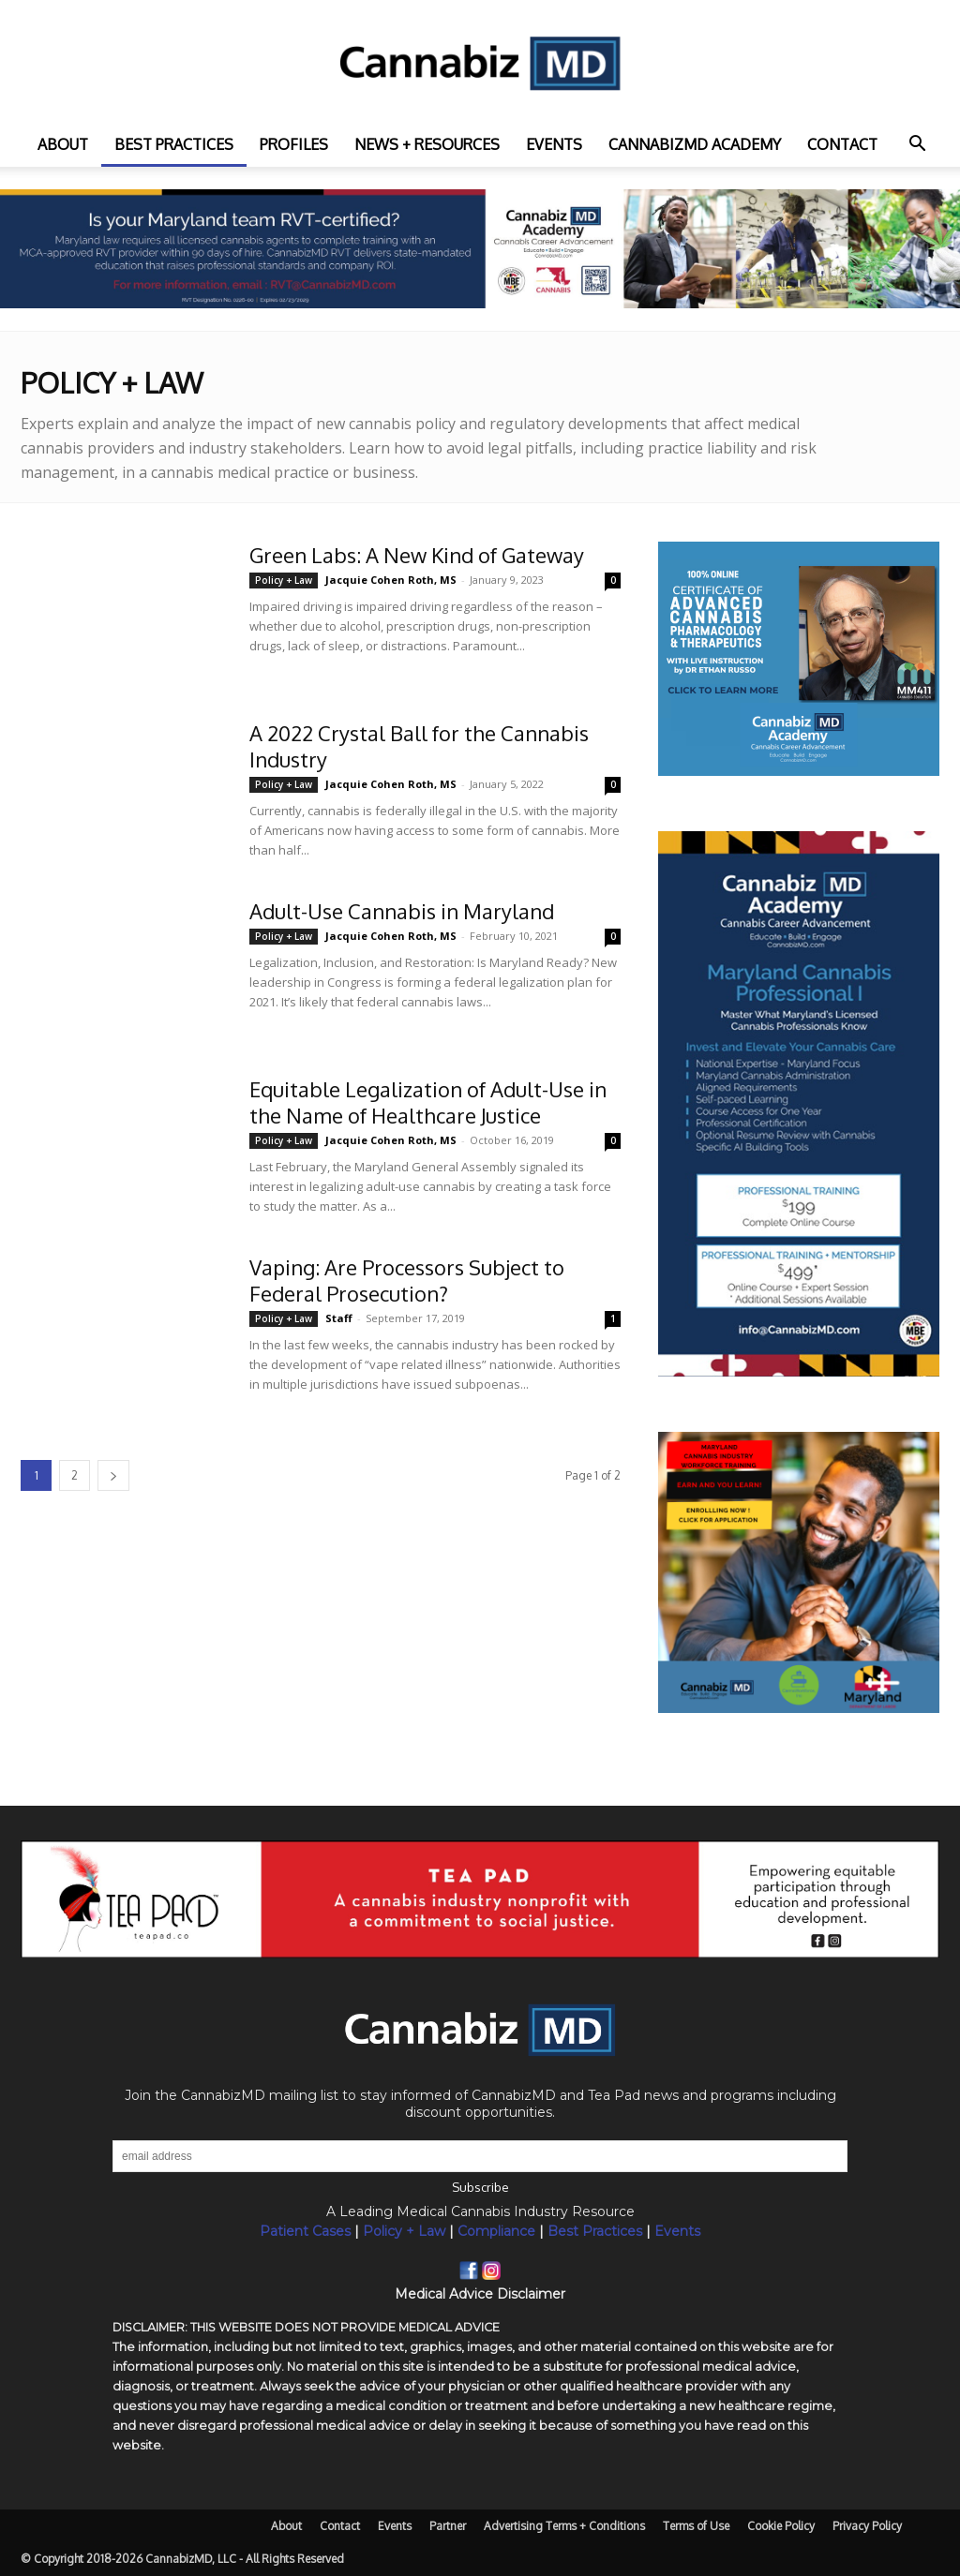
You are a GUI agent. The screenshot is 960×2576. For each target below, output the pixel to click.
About (63, 144)
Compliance (496, 2231)
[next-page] (113, 1475)
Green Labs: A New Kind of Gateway (416, 555)
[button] (916, 146)
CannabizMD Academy (694, 144)
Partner (447, 2526)
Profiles (294, 144)
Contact (842, 144)
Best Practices (595, 2231)
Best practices (173, 144)
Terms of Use (696, 2526)
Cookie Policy (781, 2526)
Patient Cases (305, 2231)
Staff (338, 1318)
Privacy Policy (867, 2526)
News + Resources (427, 144)
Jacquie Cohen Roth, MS (391, 580)
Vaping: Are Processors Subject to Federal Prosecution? (406, 1280)
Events (554, 144)
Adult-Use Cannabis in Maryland (401, 911)
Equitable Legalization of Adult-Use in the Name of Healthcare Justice (428, 1102)
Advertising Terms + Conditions (564, 2526)
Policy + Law (283, 580)
